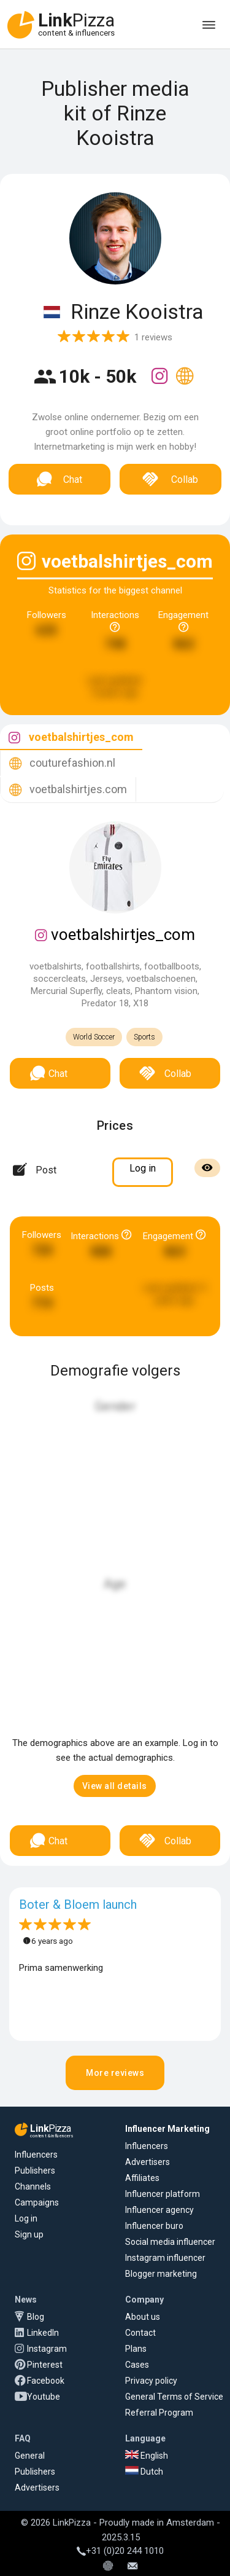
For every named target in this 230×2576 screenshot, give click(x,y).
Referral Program (159, 2412)
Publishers (35, 2170)
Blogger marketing (161, 2274)
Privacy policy (151, 2381)
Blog (35, 2317)
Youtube (43, 2397)
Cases (137, 2365)
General (30, 2456)
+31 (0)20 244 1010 (120, 2550)
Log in (26, 2218)
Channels (33, 2186)
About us (142, 2317)
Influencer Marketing (167, 2129)
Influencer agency (159, 2210)
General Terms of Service (174, 2397)
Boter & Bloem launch (78, 1904)
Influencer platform (162, 2194)
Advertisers (147, 2162)
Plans (136, 2349)
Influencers (36, 2154)
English (146, 2456)
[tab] (71, 737)
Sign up (29, 2234)
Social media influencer (170, 2242)
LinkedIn (43, 2333)
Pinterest (45, 2365)
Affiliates (142, 2178)
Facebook (45, 2381)
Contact (140, 2333)
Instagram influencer (165, 2258)
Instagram (47, 2349)
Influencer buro (154, 2226)
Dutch (144, 2471)
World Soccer (94, 1037)
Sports (144, 1037)
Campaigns (37, 2202)
